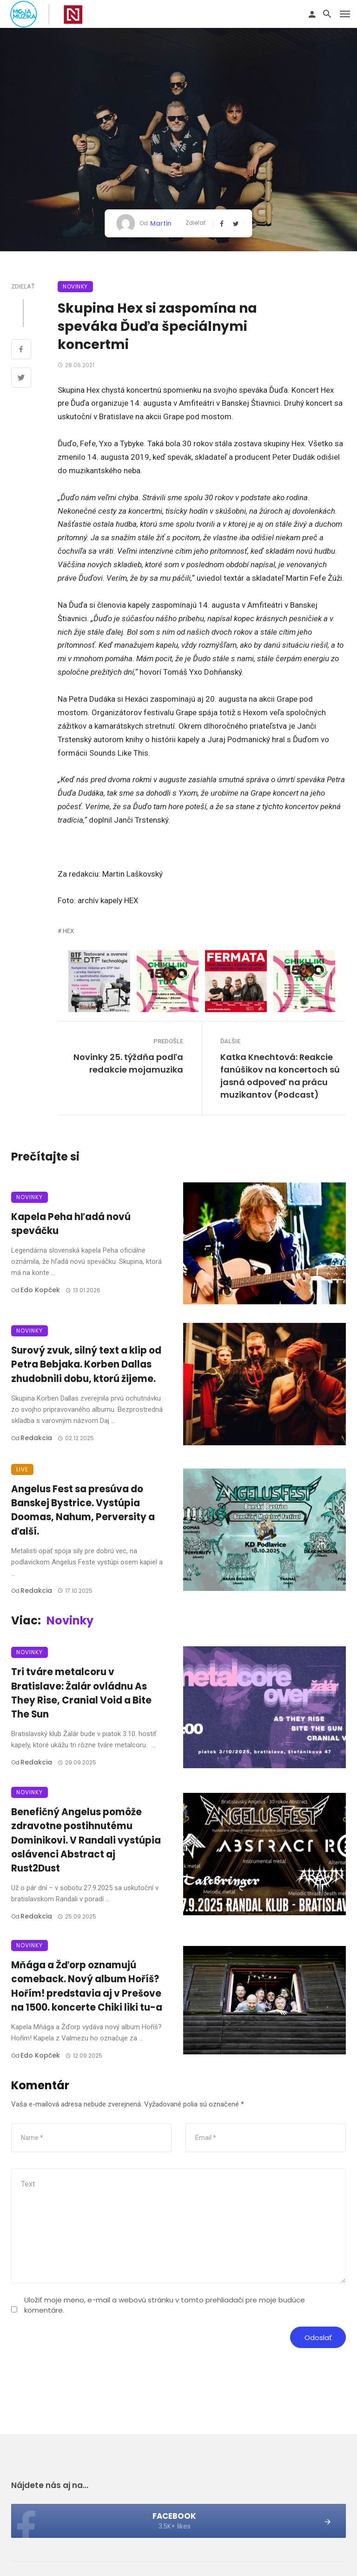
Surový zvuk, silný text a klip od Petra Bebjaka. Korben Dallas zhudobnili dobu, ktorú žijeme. (86, 1364)
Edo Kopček (40, 1290)
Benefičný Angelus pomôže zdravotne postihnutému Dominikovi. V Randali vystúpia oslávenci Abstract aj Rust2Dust (86, 1840)
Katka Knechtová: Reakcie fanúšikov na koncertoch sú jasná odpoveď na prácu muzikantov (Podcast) (280, 1075)
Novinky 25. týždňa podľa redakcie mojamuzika (128, 1063)
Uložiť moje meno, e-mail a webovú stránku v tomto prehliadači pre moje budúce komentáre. (164, 2304)
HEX (68, 930)
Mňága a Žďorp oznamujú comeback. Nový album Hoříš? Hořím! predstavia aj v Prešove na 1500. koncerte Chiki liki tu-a (86, 1986)
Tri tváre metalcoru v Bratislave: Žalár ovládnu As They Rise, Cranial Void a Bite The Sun (81, 1693)
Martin (161, 223)
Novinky (75, 286)
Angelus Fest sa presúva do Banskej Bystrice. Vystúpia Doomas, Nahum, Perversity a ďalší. (83, 1510)
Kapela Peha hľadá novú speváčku (71, 1223)
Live (22, 1469)
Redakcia (36, 1437)
